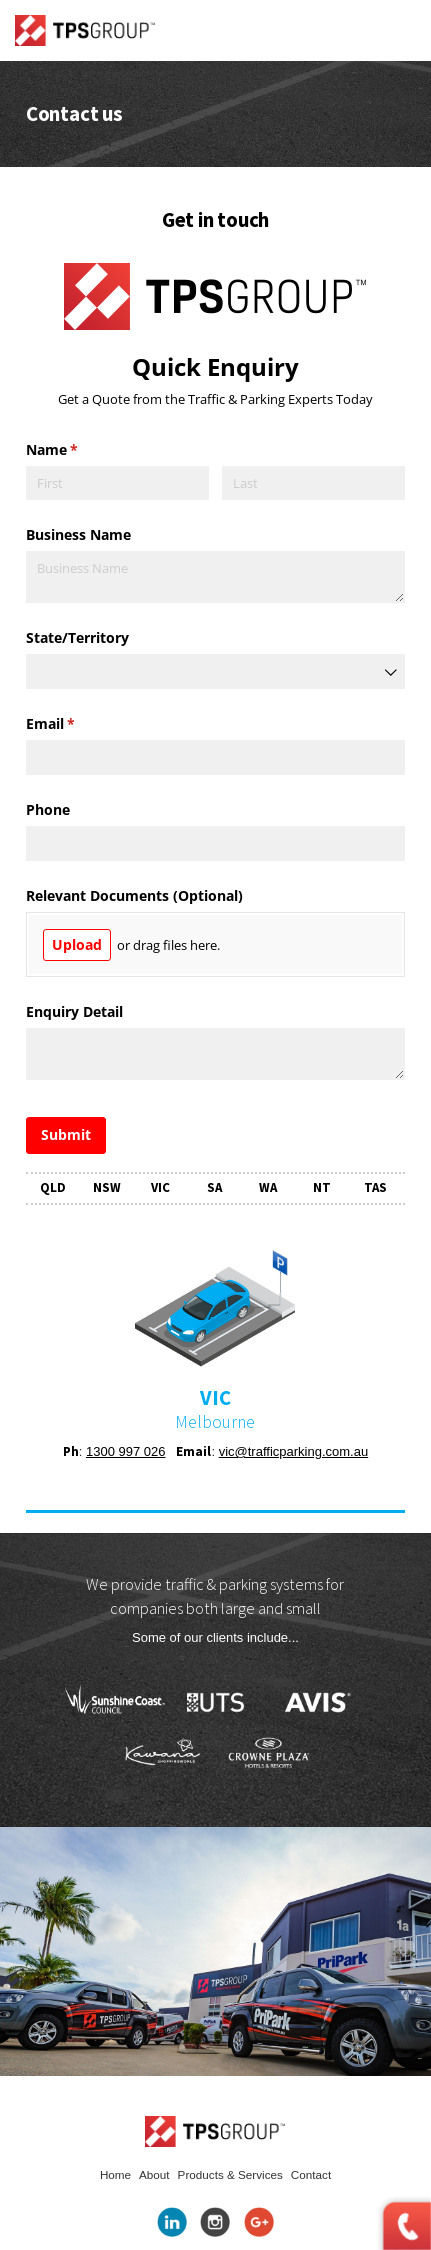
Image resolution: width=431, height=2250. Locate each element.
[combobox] (215, 671)
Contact (311, 2174)
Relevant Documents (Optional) (134, 895)
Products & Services (230, 2174)
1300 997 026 (126, 1451)
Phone (48, 809)
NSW (107, 1187)
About (154, 2174)
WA (268, 1187)
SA (214, 1187)
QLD (53, 1187)
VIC (160, 1187)
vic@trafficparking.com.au (294, 1451)
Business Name (78, 534)
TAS (375, 1187)
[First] (117, 483)
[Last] (313, 483)
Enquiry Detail (74, 1011)
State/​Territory (77, 637)
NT (322, 1187)
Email (79, 724)
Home (115, 2174)
